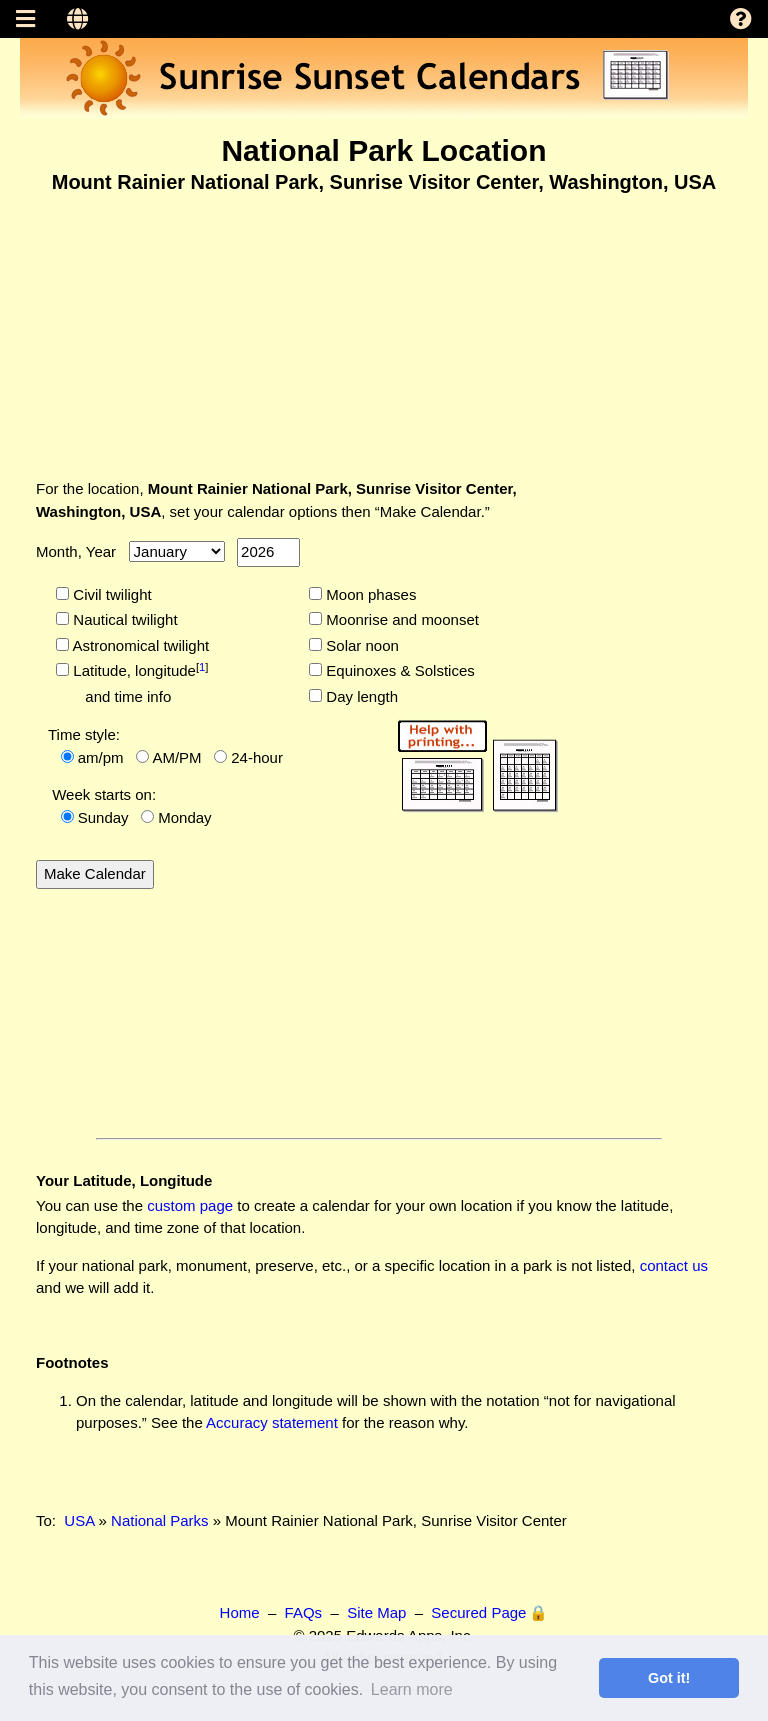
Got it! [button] (669, 1678)
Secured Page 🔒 (489, 1612)
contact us (674, 1265)
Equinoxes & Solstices (398, 670)
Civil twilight (110, 594)
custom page (190, 1205)
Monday (184, 817)
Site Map (376, 1612)
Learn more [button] (412, 1689)
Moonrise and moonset (400, 619)
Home (240, 1612)
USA (79, 1520)
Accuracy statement (272, 1422)
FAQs (304, 1612)
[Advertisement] (384, 323)
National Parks (160, 1520)
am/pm (101, 757)
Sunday (103, 817)
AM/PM (176, 757)
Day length (360, 696)
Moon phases (369, 594)
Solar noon (360, 645)
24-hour (257, 757)
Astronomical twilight (139, 645)
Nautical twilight (123, 619)
